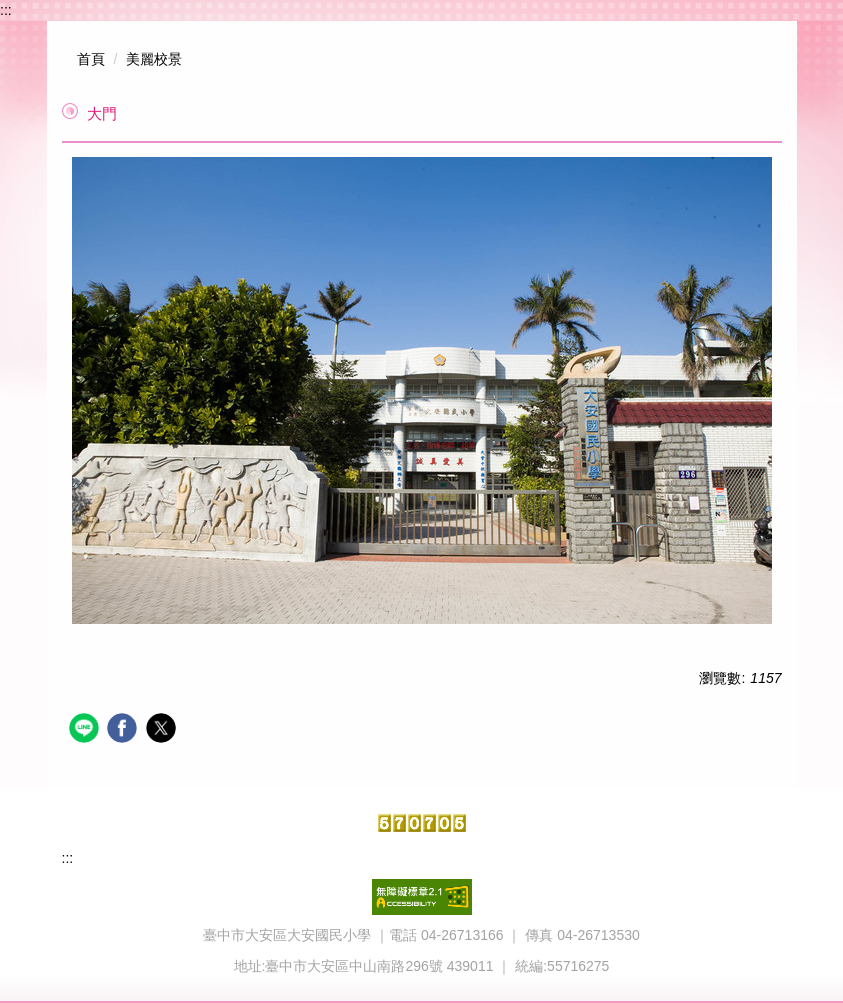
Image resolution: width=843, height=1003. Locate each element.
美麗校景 (154, 59)
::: (6, 10)
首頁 (91, 59)
